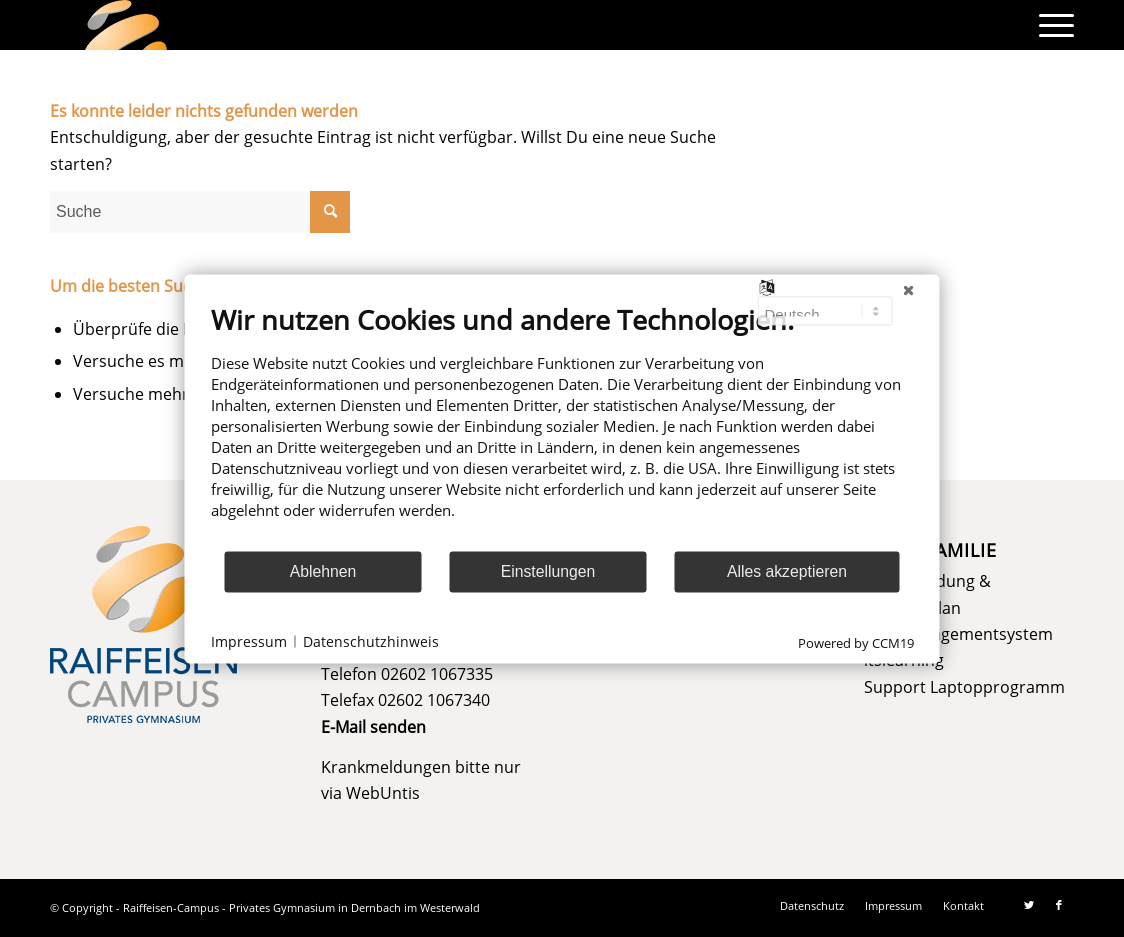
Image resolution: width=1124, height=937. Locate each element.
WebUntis (383, 793)
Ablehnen (323, 571)
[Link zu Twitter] (1029, 905)
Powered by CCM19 (856, 642)
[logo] (126, 25)
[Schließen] (909, 290)
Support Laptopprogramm (964, 687)
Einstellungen (548, 571)
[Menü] (1050, 25)
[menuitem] (1050, 25)
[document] (562, 425)
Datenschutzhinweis (371, 641)
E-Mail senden (373, 727)
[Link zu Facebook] (1059, 905)
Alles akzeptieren (787, 571)
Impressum (249, 641)
